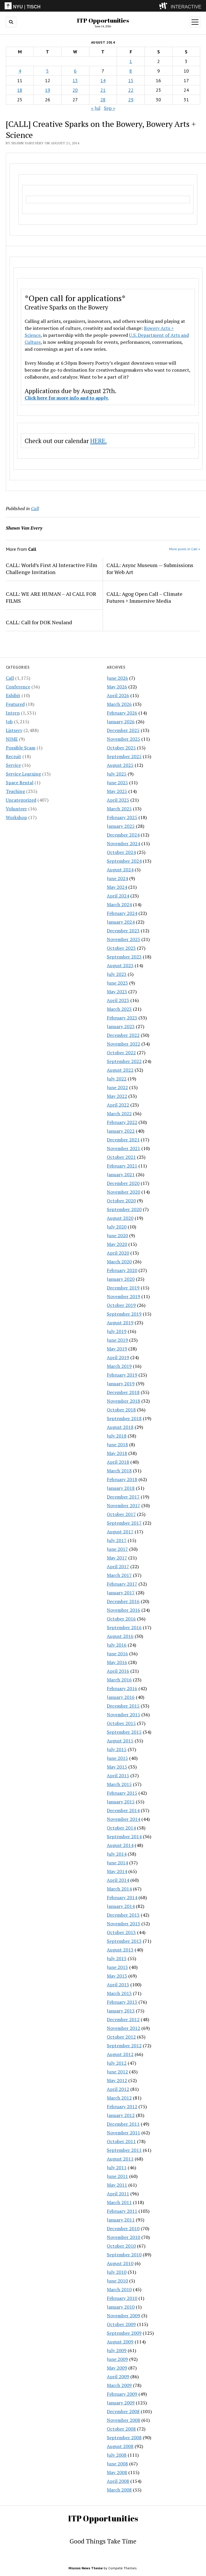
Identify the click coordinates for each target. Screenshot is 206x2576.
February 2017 (122, 1584)
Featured (15, 704)
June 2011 (117, 2176)
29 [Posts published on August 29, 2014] (130, 99)
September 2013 (124, 1941)
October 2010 (121, 2246)
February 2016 (122, 1688)
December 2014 (123, 1810)
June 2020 (117, 1235)
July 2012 (117, 2063)
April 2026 (118, 695)
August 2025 (120, 765)
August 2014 (120, 1845)
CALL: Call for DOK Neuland (39, 622)
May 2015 (117, 1767)
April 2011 (118, 2193)
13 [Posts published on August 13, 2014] (75, 80)
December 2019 (123, 1288)
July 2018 (117, 1436)
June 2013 (117, 1967)
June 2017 (117, 1549)
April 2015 (118, 1775)
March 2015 (119, 1784)
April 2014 (118, 1880)
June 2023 (117, 983)
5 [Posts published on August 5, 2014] (47, 71)
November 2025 (123, 739)
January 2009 (121, 2402)
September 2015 (124, 1732)
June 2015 (117, 1758)
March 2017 (119, 1575)
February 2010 (122, 2298)
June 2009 (117, 2359)
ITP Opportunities (103, 20)
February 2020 (122, 1270)
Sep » (109, 108)
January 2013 (121, 2010)
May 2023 (117, 991)
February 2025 (122, 817)
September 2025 (124, 756)
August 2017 (120, 1531)
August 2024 (120, 869)
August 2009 (120, 2341)
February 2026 (122, 713)
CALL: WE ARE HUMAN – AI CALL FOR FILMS (51, 597)
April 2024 (118, 896)
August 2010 (120, 2263)
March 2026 (119, 704)
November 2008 (123, 2420)
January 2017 (121, 1592)
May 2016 (117, 1662)
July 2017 (117, 1540)
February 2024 (122, 913)
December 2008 (123, 2411)
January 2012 (121, 2115)
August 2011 (120, 2159)
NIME (12, 739)
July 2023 (117, 974)
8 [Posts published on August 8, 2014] (130, 71)
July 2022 (117, 1078)
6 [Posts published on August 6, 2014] (75, 71)
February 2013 (122, 2002)
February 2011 (122, 2211)
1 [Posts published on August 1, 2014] (130, 61)
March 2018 (119, 1470)
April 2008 (118, 2481)
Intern (13, 713)
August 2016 (120, 1636)
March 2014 (119, 1889)
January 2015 (121, 1801)
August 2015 (120, 1740)
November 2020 (123, 1192)
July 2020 (117, 1227)
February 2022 (122, 1122)
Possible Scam (20, 747)
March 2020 (119, 1261)
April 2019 (118, 1357)
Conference (18, 686)
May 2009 (117, 2368)
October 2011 (121, 2141)
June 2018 (117, 1444)
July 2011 (117, 2167)
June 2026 (117, 678)
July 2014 (117, 1854)
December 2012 (123, 2019)
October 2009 (121, 2324)
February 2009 (122, 2394)
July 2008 (117, 2455)
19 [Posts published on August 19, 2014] (47, 90)
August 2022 (120, 1070)
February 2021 (122, 1166)
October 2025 (121, 747)
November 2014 (123, 1819)
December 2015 (123, 1706)
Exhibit (13, 695)
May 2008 (117, 2472)
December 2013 (123, 1915)
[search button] (11, 22)
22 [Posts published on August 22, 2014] (130, 90)
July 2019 (117, 1331)
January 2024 (121, 922)
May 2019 (117, 1348)
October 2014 (121, 1828)
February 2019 (122, 1375)
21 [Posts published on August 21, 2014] (103, 90)
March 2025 (119, 808)
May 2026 (117, 686)
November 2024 (123, 843)
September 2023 (124, 957)
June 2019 (117, 1340)
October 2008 (121, 2429)
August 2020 (120, 1218)
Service (13, 765)
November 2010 (123, 2237)
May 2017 (117, 1558)
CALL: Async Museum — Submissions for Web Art (149, 568)
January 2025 (121, 826)
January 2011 (121, 2220)
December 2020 (123, 1183)
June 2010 (117, 2281)
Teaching (15, 791)
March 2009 (119, 2385)
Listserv (14, 730)
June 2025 (117, 782)
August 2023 (120, 965)
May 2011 (117, 2185)
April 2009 (118, 2376)
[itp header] (103, 6)
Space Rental (19, 782)
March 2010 (119, 2289)
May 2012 (117, 2080)
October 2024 (121, 852)
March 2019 (119, 1366)
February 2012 (122, 2106)
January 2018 (121, 1488)
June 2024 (117, 878)
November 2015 (123, 1714)
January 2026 (121, 721)
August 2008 (120, 2446)
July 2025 (117, 774)
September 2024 (124, 861)
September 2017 (124, 1523)
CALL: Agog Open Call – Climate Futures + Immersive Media (144, 597)
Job (9, 721)
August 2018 (120, 1427)
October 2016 (121, 1619)
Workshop (16, 817)
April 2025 (118, 800)
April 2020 (118, 1253)
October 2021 (121, 1157)
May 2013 (117, 1976)
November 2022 (123, 1044)
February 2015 (122, 1793)
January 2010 (121, 2307)
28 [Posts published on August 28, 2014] (103, 99)
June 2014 (117, 1862)
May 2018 (117, 1453)
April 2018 (118, 1462)
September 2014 (124, 1836)
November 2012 (123, 2028)
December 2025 (123, 730)
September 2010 (124, 2254)
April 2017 (118, 1566)
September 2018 (124, 1418)
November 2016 (123, 1610)
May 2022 (117, 1096)
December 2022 (123, 1035)
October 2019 (121, 1305)
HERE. (98, 441)
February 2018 (122, 1479)
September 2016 (124, 1627)
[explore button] (164, 5)
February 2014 (122, 1897)
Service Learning (23, 774)
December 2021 (123, 1139)
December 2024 (123, 835)
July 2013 (117, 1958)
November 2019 (123, 1296)
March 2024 (119, 904)
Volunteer (16, 808)
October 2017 (121, 1514)
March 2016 (119, 1679)
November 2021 (123, 1148)
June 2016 (117, 1653)
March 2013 (119, 1993)
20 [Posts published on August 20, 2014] (75, 90)
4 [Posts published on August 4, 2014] (20, 71)
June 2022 (117, 1087)
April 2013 (118, 1984)
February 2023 (122, 1017)
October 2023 (121, 948)
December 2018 (123, 1392)
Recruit (13, 756)
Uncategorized (21, 800)
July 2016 (117, 1645)
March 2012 (119, 2098)
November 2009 (123, 2315)
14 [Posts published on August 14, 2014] (103, 80)
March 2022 (119, 1113)
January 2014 (121, 1906)
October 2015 (121, 1723)
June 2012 (117, 2071)
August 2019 (120, 1322)
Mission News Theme (85, 2568)
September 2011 (124, 2150)
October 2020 (121, 1200)
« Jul (95, 108)
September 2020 (124, 1209)
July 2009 (117, 2350)
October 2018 (121, 1409)
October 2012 (121, 2037)
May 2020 (117, 1244)
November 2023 (123, 939)
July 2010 (117, 2272)
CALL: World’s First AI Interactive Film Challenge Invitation (51, 568)
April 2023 (118, 1000)
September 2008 (124, 2437)
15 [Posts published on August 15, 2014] (130, 80)
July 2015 (117, 1749)
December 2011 (123, 2124)
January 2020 (121, 1279)
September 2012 (124, 2045)
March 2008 (119, 2490)
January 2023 (121, 1026)
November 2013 (123, 1923)
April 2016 (118, 1671)
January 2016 (121, 1697)
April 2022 (118, 1105)
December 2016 (123, 1601)
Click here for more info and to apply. (67, 398)
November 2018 (123, 1401)
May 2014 (117, 1871)
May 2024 (117, 887)
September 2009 (124, 2333)
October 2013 (121, 1932)
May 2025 (117, 791)
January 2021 (121, 1174)
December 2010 (123, 2228)
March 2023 (119, 1009)
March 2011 (119, 2202)
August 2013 (120, 1950)
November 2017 (123, 1505)
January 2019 (121, 1383)
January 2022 (121, 1131)
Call (10, 678)
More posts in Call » (184, 549)
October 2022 (121, 1052)
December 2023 (123, 930)
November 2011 (123, 2132)
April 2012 (118, 2089)
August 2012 (120, 2054)
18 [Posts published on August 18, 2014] (19, 90)
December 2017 (123, 1497)
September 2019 (124, 1314)
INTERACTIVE (186, 6)
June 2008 (117, 2463)
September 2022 (124, 1061)
